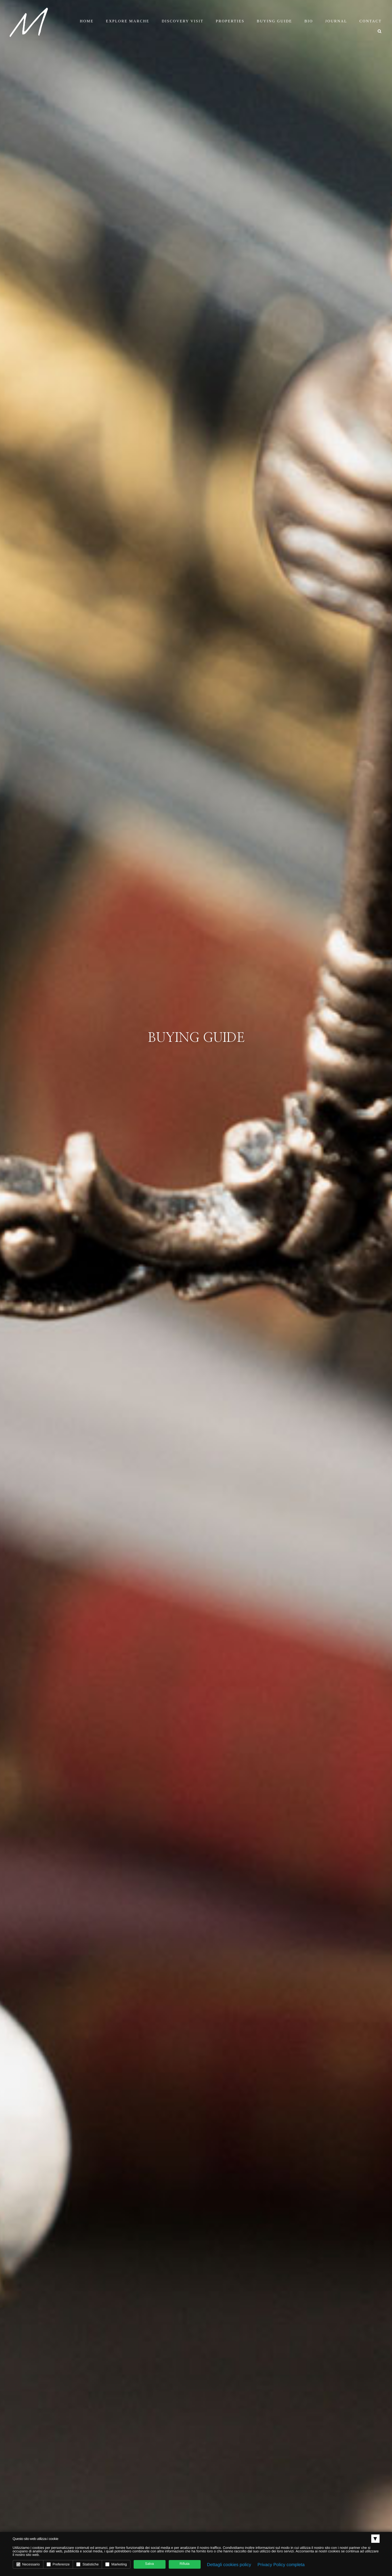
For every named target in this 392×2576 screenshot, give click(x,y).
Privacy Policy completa (281, 2564)
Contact (370, 21)
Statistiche (87, 2564)
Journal (336, 21)
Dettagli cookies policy (229, 2564)
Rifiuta (184, 2564)
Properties (230, 21)
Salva (149, 2564)
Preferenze (58, 2564)
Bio (308, 21)
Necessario (28, 2564)
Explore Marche (127, 21)
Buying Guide (274, 21)
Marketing (116, 2564)
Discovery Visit (182, 21)
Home (86, 21)
